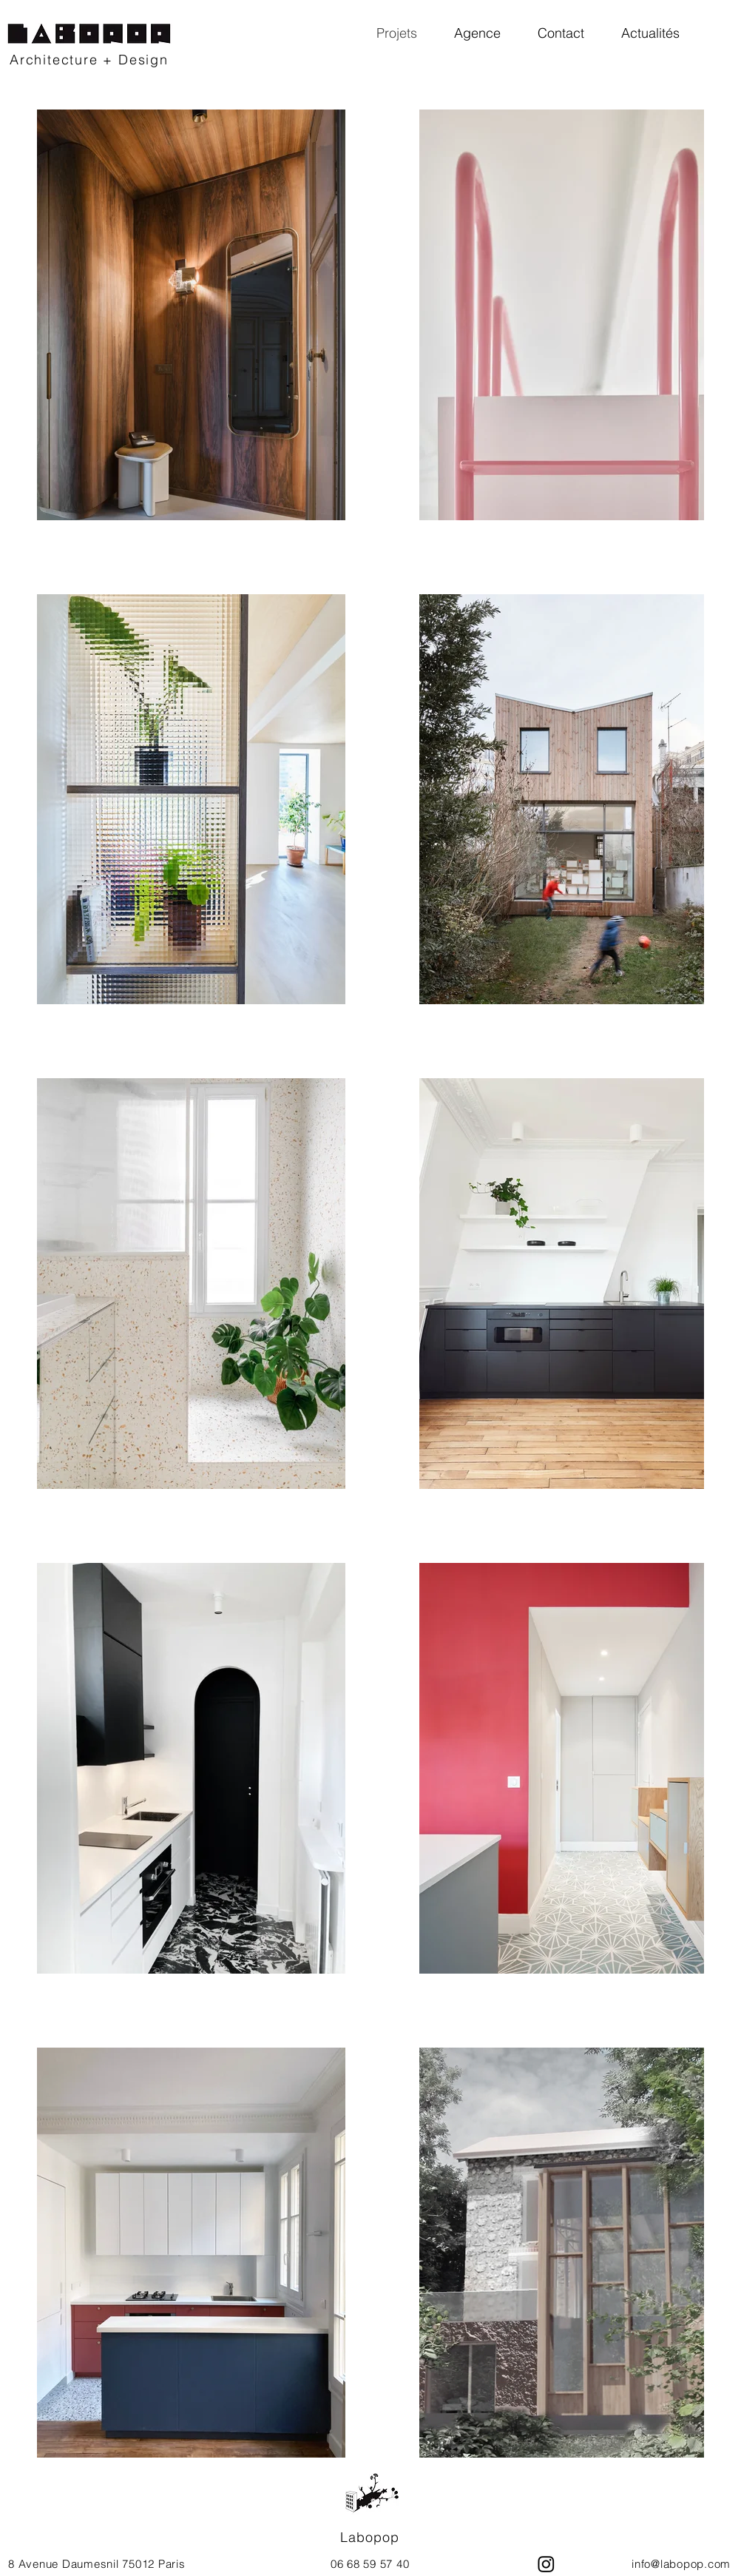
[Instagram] (546, 2564)
